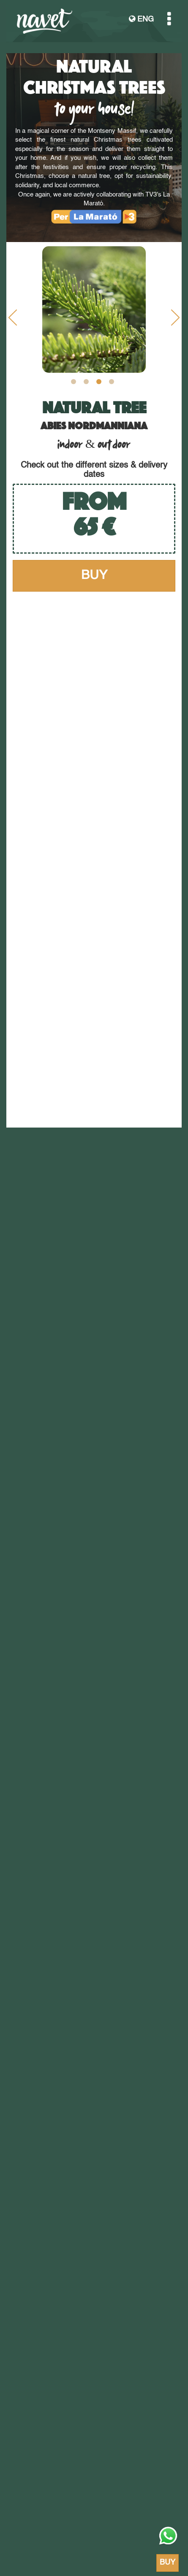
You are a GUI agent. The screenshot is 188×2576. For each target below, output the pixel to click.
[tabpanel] (94, 309)
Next (175, 320)
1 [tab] (73, 381)
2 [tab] (86, 381)
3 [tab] (98, 381)
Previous (12, 320)
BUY (94, 575)
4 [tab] (111, 381)
